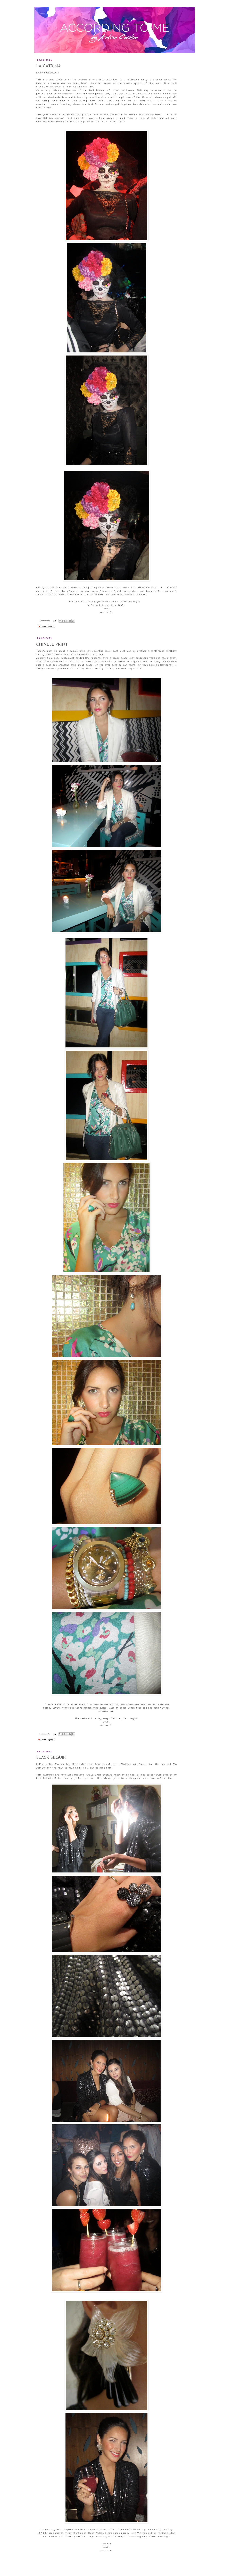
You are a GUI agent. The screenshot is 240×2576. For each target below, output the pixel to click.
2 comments (44, 620)
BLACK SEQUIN (51, 1758)
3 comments (44, 1733)
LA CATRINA (48, 66)
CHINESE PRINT (52, 645)
